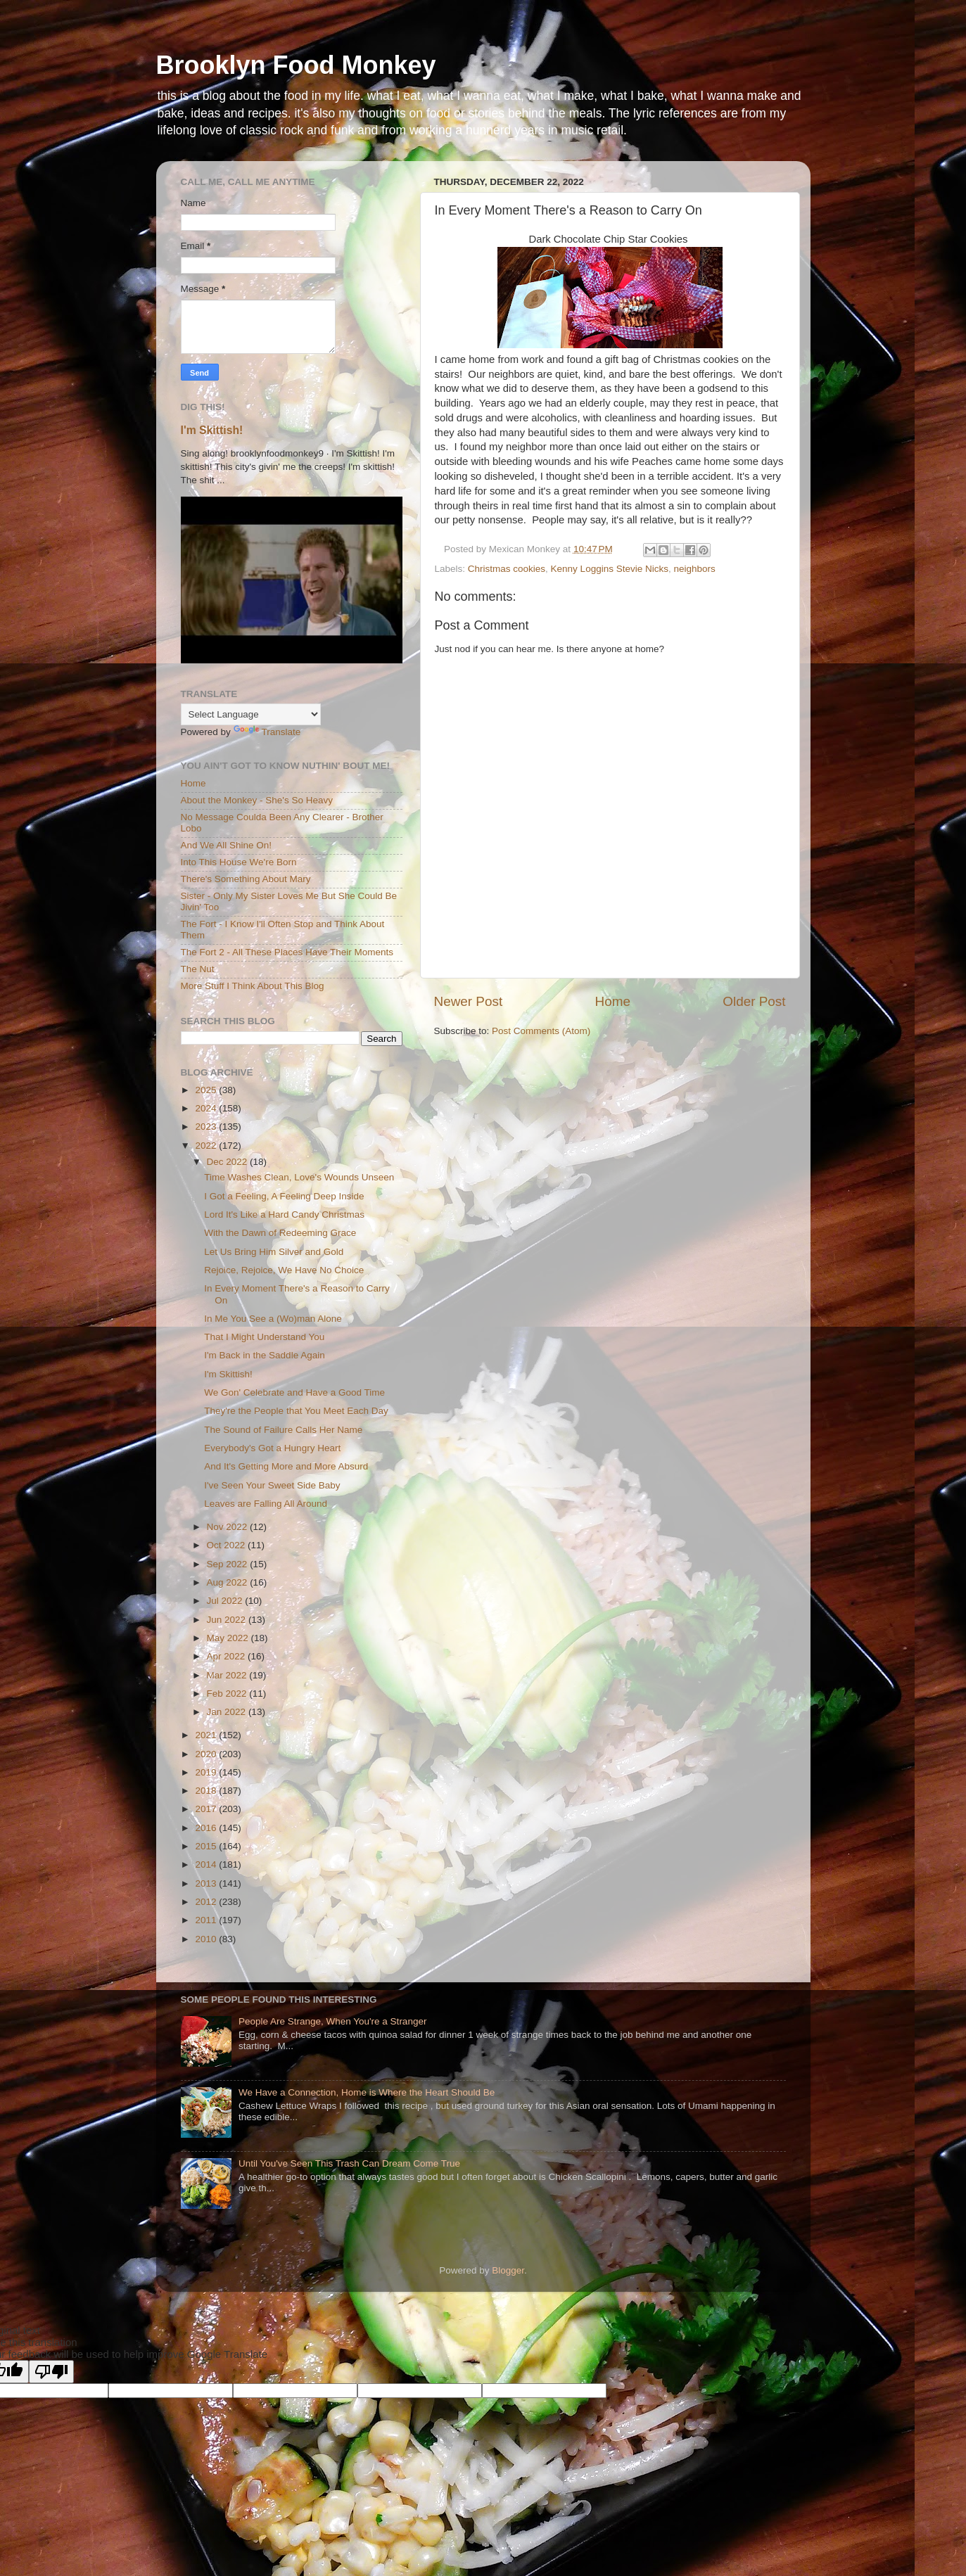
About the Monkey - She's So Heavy (257, 800)
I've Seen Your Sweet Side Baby (272, 1485)
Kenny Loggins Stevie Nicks (609, 568)
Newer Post (468, 1001)
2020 (207, 1754)
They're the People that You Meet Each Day (296, 1410)
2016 (207, 1828)
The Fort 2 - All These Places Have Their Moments (287, 952)
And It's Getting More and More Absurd (286, 1466)
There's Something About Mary (246, 879)
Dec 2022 (228, 1161)
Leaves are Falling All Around (265, 1503)
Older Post (754, 1001)
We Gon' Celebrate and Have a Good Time (294, 1392)
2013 (207, 1883)
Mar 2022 (228, 1675)
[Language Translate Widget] (251, 714)
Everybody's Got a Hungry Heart (272, 1448)
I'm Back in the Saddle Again (264, 1355)
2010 (207, 1939)
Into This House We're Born (239, 862)
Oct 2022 (227, 1545)
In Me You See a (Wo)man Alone (273, 1318)
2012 (207, 1901)
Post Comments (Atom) (541, 1031)
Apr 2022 (227, 1656)
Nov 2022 (228, 1527)
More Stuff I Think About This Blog (252, 986)
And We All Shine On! (226, 845)
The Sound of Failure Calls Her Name (283, 1429)
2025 (207, 1090)
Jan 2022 (227, 1712)
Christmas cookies (506, 568)
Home (612, 1001)
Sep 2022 (228, 1564)
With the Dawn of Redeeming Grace (280, 1233)
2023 (207, 1126)
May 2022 (229, 1638)
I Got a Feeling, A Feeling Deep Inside (284, 1196)
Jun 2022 (227, 1619)
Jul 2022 (226, 1600)
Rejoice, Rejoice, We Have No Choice (284, 1270)
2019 (207, 1772)
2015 (207, 1846)
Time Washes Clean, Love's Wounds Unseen (299, 1177)
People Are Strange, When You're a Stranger (333, 2021)
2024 (207, 1108)
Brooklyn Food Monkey (296, 65)
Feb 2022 (228, 1693)
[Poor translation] (51, 2371)
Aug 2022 (228, 1582)
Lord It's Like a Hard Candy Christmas (284, 1214)
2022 (207, 1145)
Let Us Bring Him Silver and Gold (273, 1251)
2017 (207, 1809)
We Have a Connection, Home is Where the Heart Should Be (367, 2092)
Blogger (508, 2270)
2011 (207, 1920)
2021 (207, 1735)
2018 (207, 1790)
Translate (267, 732)
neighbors (694, 568)
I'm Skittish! (212, 430)
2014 (207, 1864)
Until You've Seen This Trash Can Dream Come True (349, 2163)
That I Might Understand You (264, 1337)
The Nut (198, 969)
